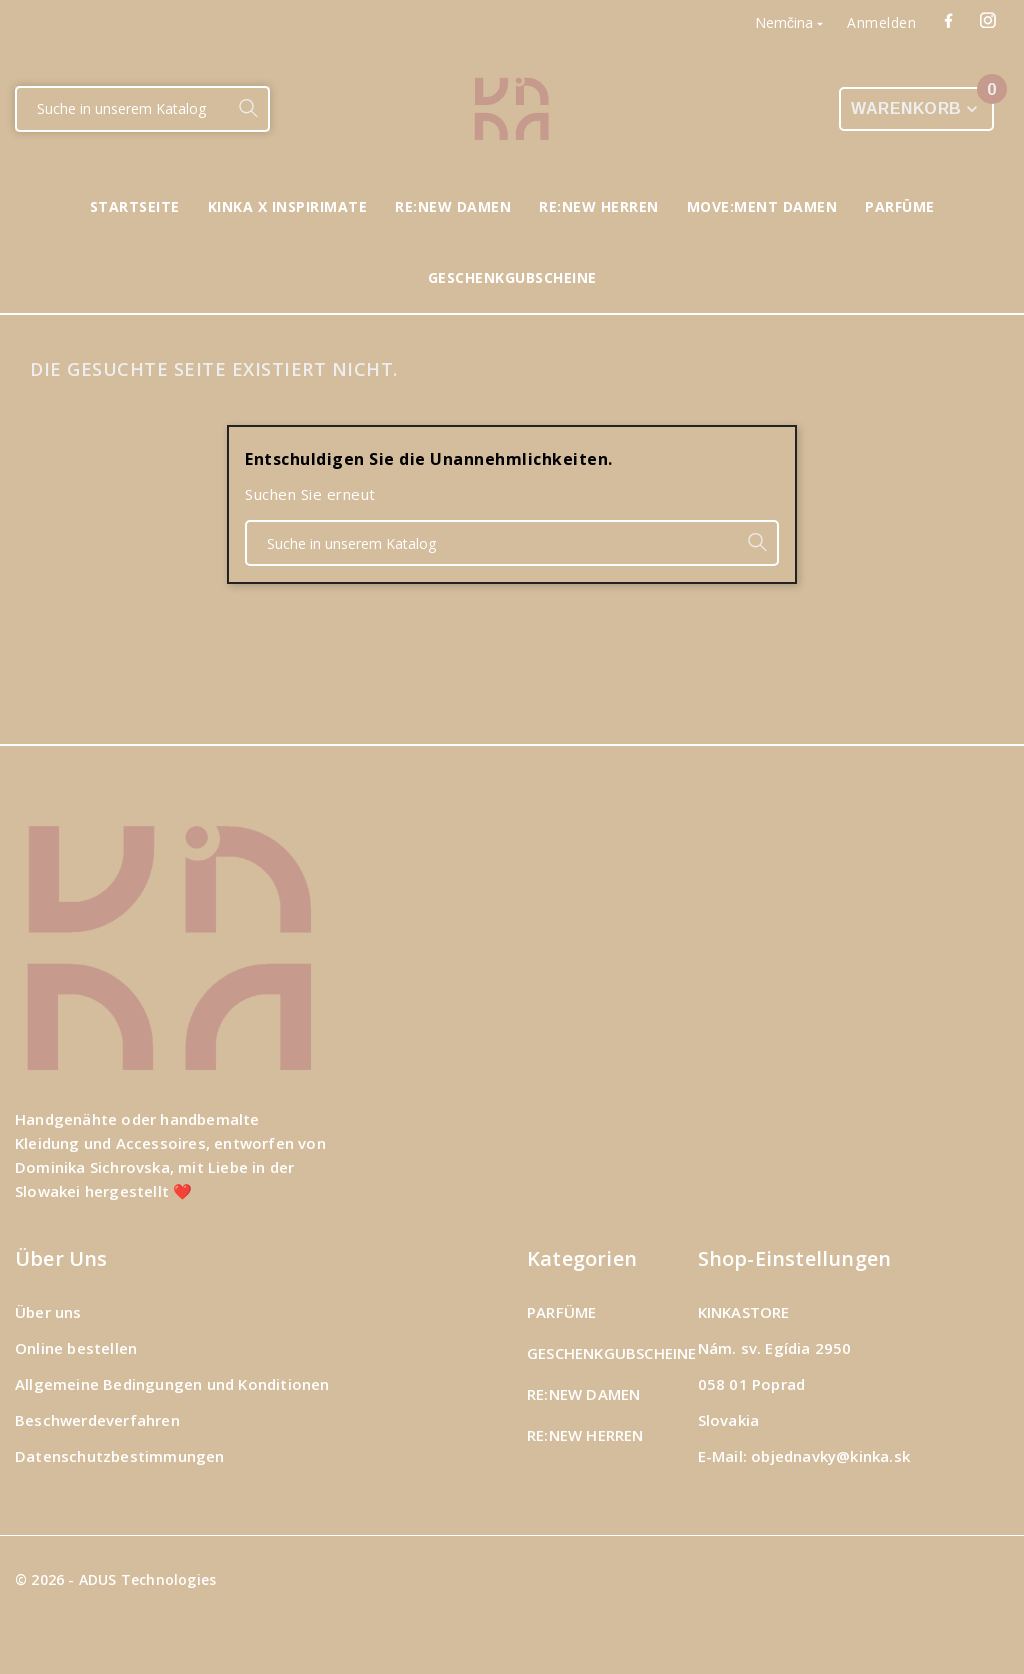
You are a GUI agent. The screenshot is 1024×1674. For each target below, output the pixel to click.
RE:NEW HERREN (585, 1435)
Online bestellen (76, 1348)
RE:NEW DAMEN (583, 1394)
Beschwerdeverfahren (97, 1420)
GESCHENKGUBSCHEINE (612, 1353)
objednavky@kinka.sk (830, 1456)
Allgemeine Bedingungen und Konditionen (172, 1384)
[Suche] (122, 109)
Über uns (48, 1312)
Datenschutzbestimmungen (120, 1456)
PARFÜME (561, 1312)
